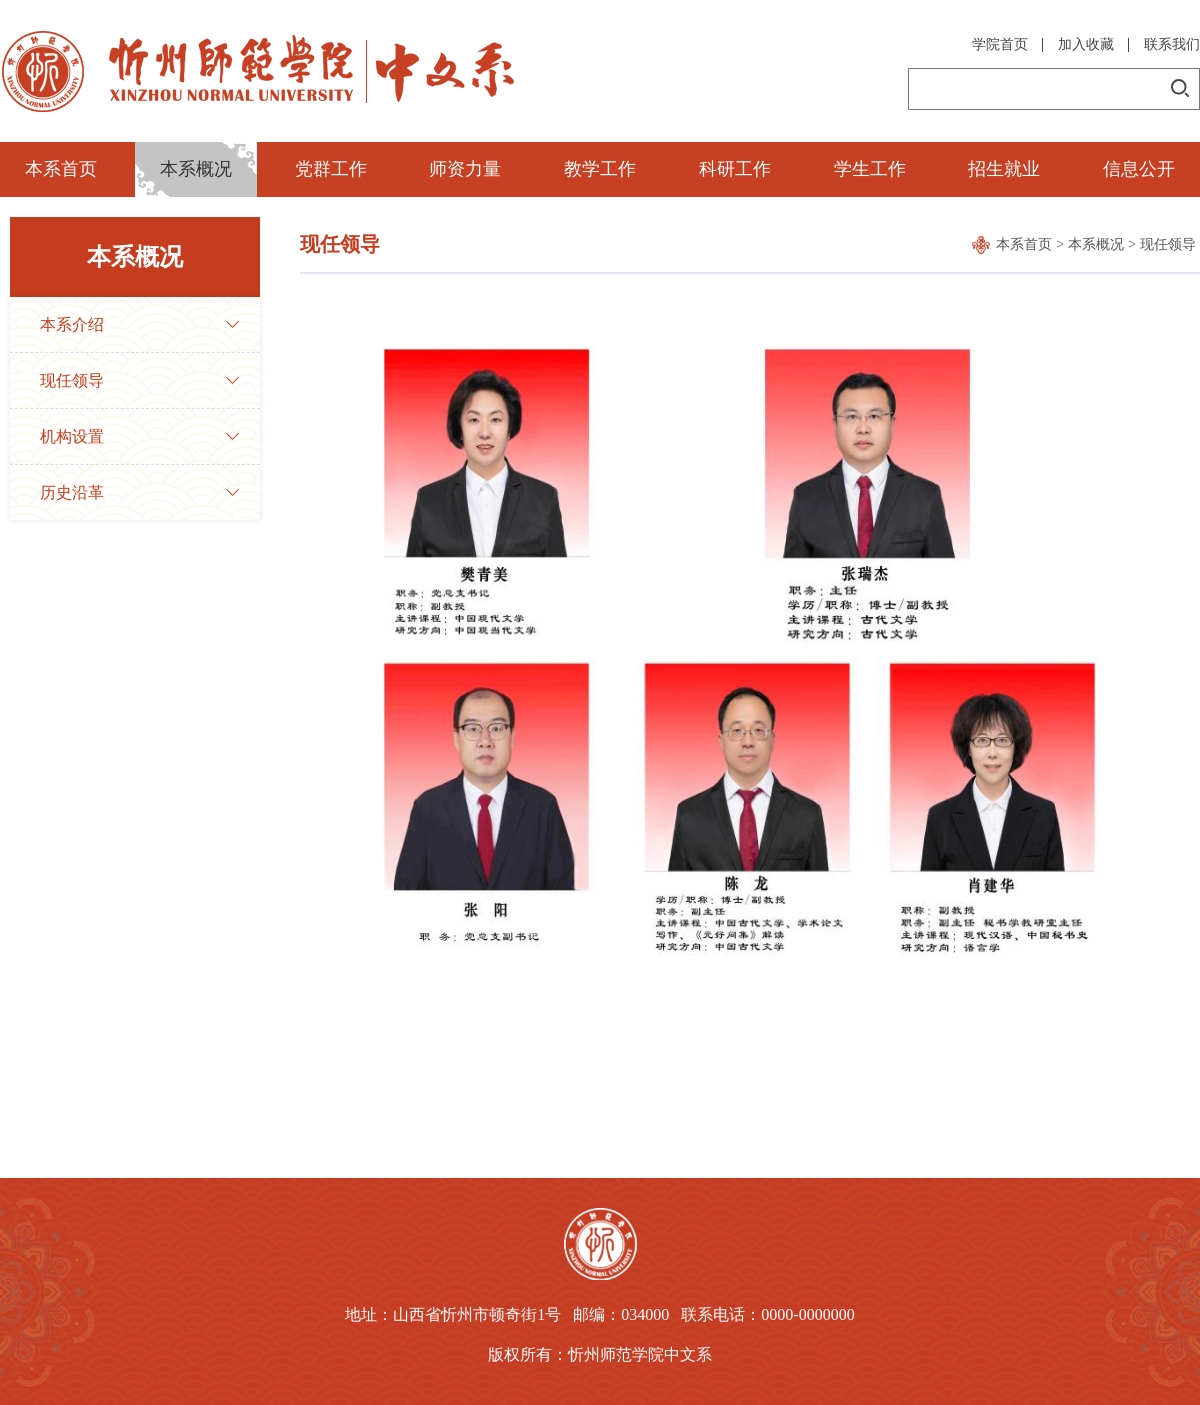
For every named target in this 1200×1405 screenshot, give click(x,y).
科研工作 (735, 169)
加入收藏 (1086, 44)
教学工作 (600, 169)
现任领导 (72, 380)
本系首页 (61, 169)
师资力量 (465, 169)
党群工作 (331, 169)
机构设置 (72, 436)
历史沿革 (72, 492)
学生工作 (870, 169)
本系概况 (196, 169)
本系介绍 (72, 324)
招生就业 (1004, 169)
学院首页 (1000, 44)
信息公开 (1139, 169)
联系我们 (1172, 44)
